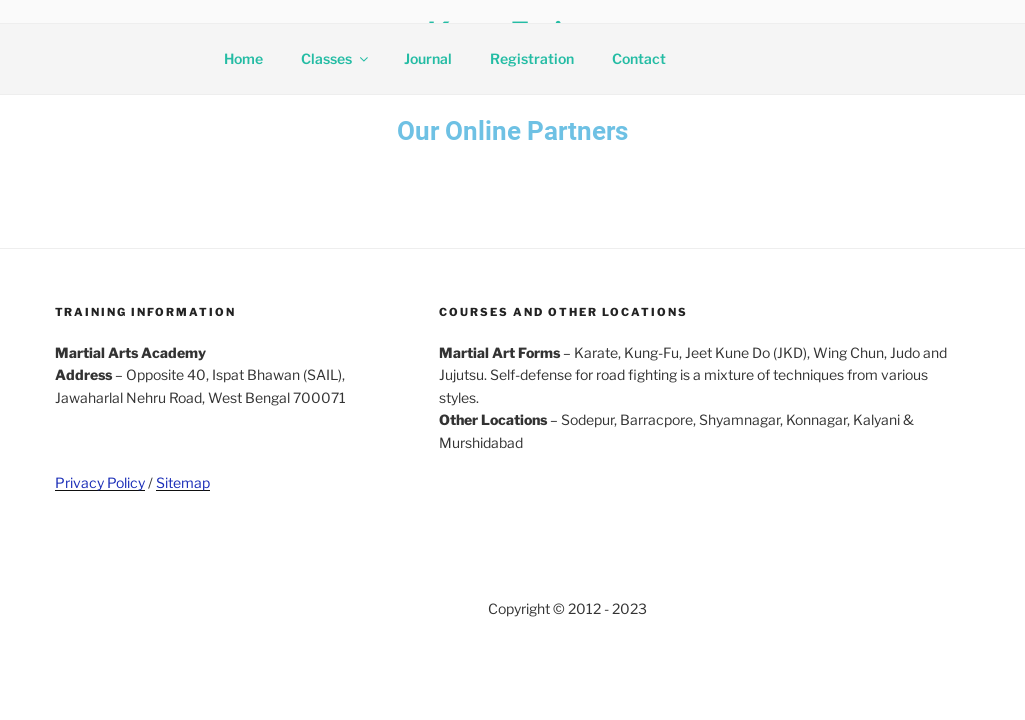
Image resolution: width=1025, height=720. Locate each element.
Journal (428, 58)
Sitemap (183, 482)
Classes (336, 58)
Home (243, 58)
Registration (532, 58)
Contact (639, 58)
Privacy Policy (100, 482)
